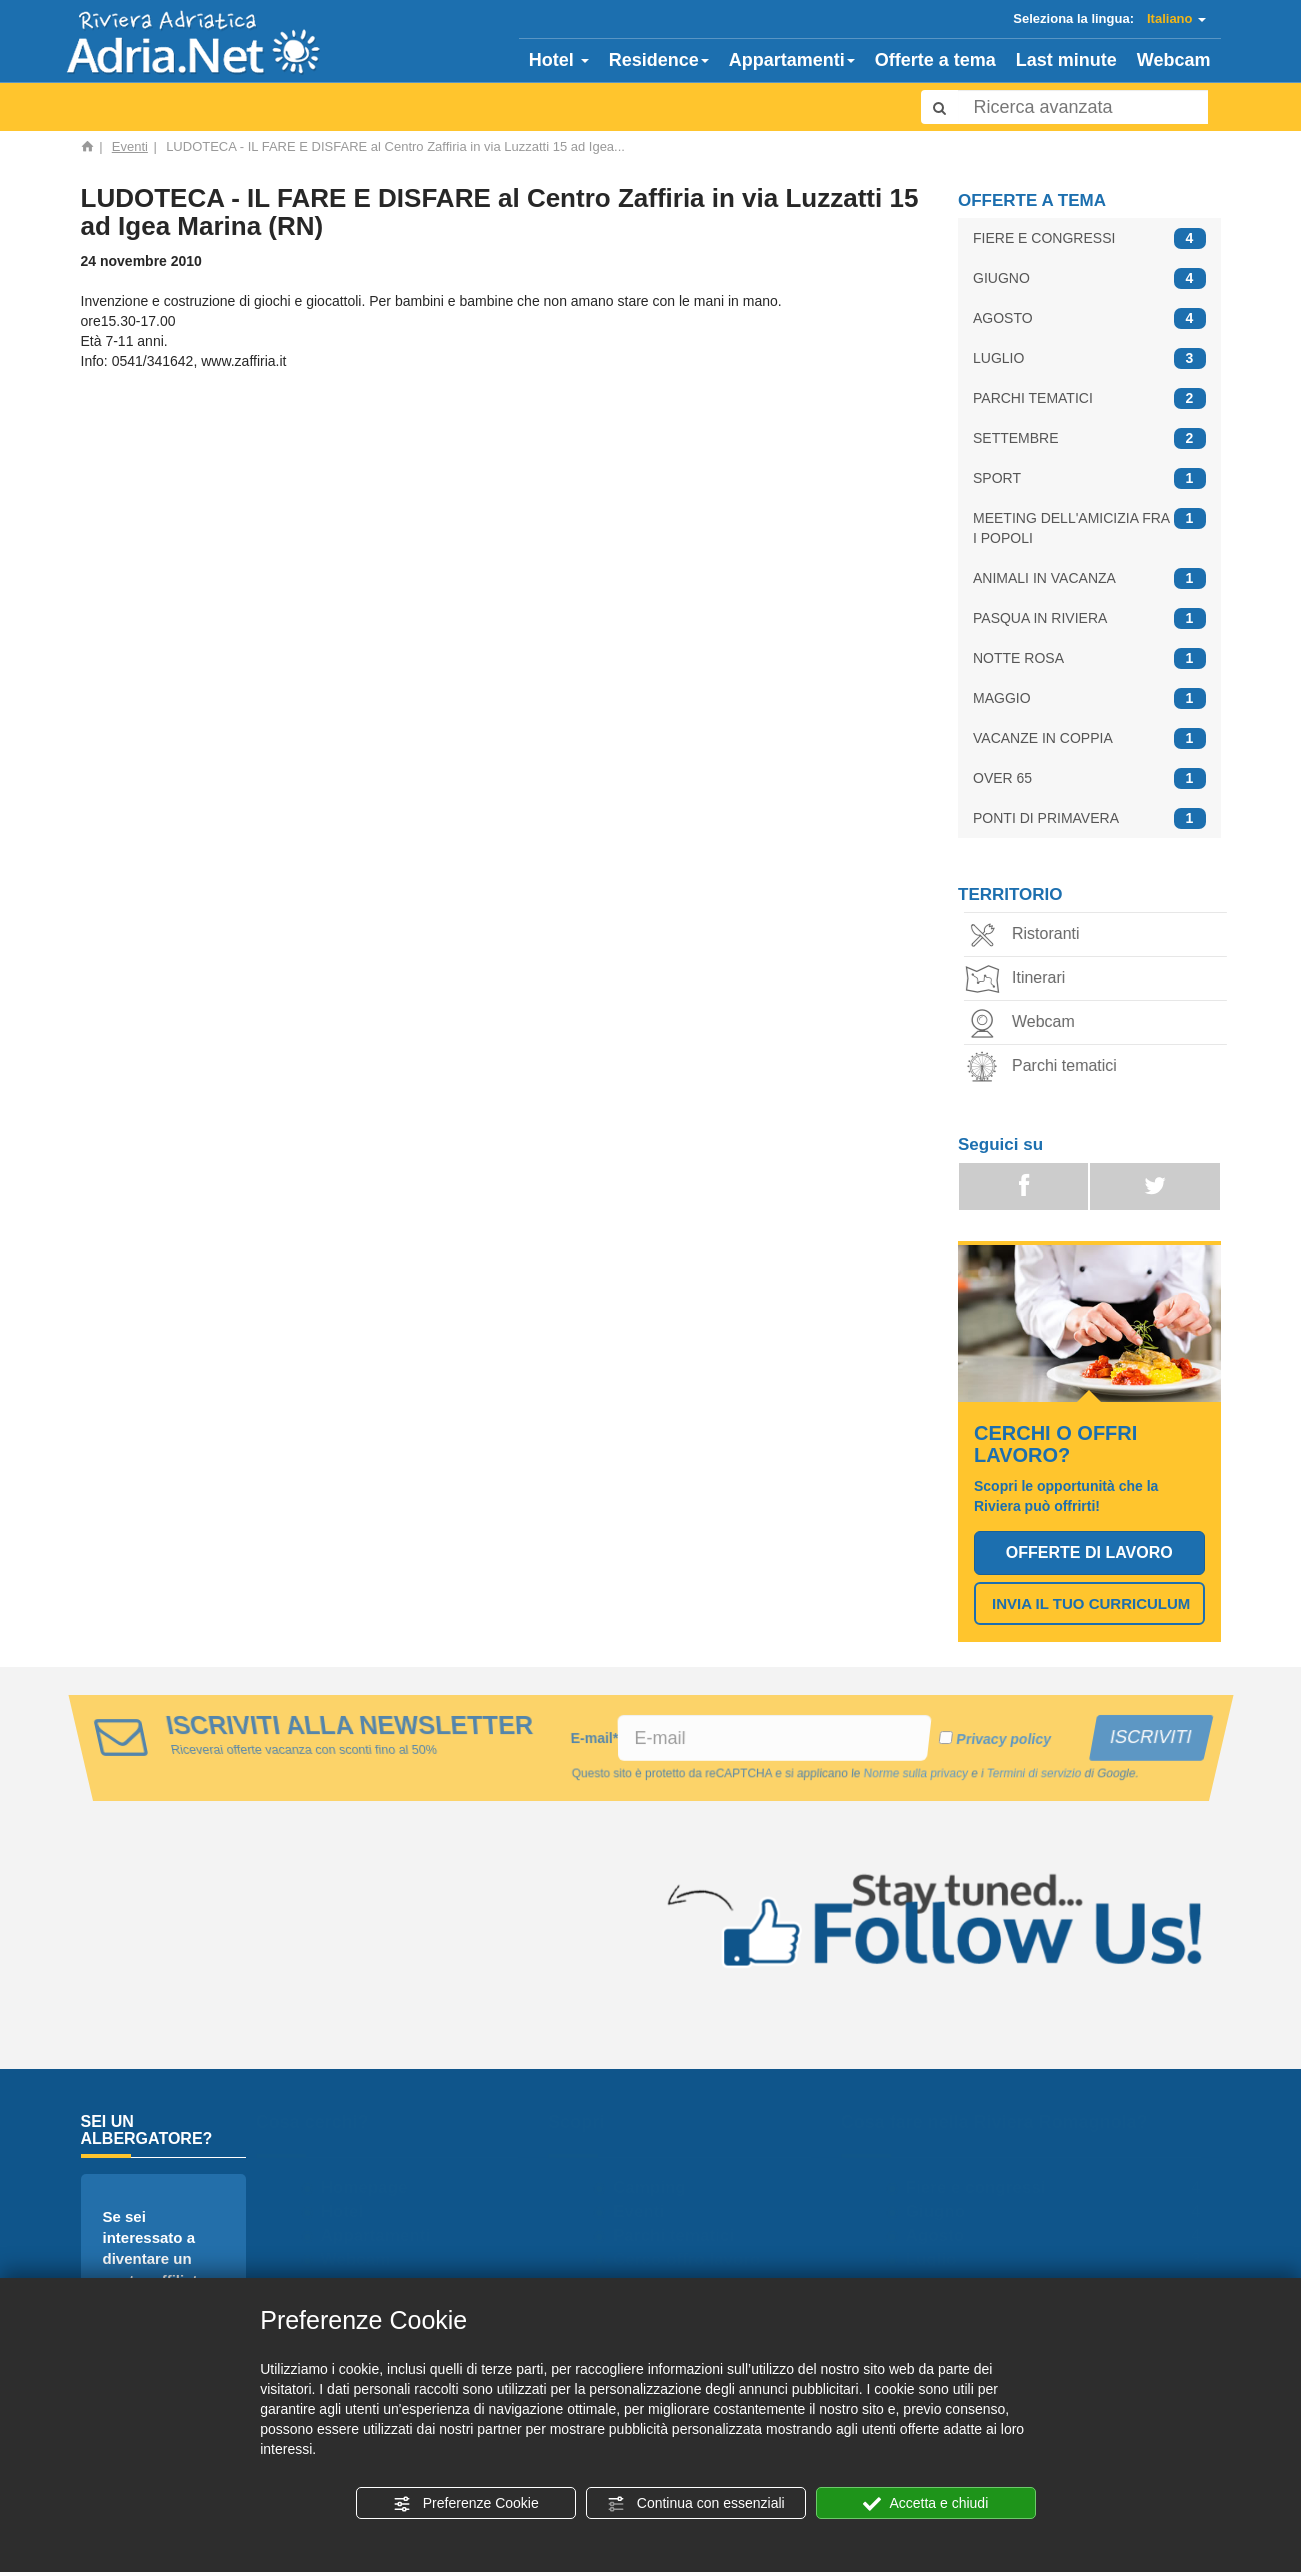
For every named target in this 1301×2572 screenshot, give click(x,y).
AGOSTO (1089, 318)
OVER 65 (1089, 778)
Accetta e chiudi (925, 2504)
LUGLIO (1089, 358)
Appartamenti (792, 60)
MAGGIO (1089, 698)
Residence (659, 60)
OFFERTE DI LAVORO (1089, 1552)
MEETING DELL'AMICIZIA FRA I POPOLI (1089, 527)
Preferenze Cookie (466, 2504)
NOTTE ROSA (1089, 658)
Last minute (1066, 60)
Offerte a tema (935, 60)
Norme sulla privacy (917, 1774)
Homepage (372, 2187)
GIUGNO (1089, 278)
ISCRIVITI (1149, 1737)
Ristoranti (1027, 935)
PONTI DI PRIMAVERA (1089, 818)
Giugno (943, 2211)
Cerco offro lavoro (695, 2259)
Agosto (943, 2235)
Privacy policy (1002, 1739)
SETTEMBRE (1089, 438)
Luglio (939, 2259)
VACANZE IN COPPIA (1089, 738)
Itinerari (1019, 979)
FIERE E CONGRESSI (1089, 238)
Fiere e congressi (984, 2187)
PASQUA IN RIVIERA (1089, 618)
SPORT (1089, 478)
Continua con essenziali (696, 2504)
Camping (658, 2187)
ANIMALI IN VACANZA (1089, 578)
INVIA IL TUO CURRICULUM (1091, 1603)
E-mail (594, 1738)
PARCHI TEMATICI (1089, 398)
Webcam (1174, 60)
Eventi (130, 146)
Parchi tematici (1045, 1067)
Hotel (559, 60)
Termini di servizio (1037, 1774)
